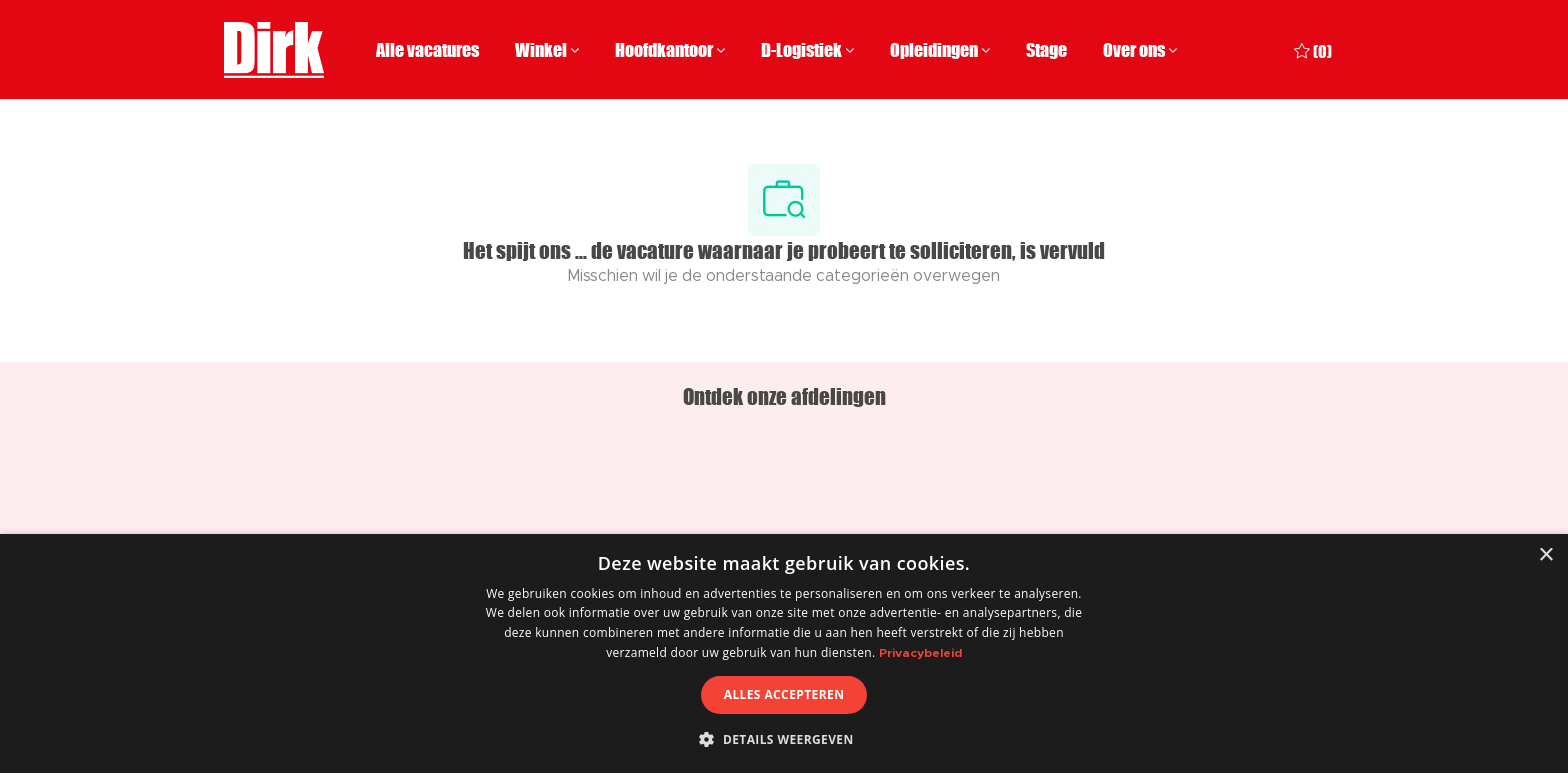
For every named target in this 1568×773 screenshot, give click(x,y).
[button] (783, 739)
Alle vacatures (427, 50)
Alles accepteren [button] (784, 694)
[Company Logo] (274, 50)
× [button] (1545, 555)
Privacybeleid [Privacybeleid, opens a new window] (920, 653)
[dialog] (784, 653)
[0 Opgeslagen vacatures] (1313, 49)
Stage (1046, 50)
